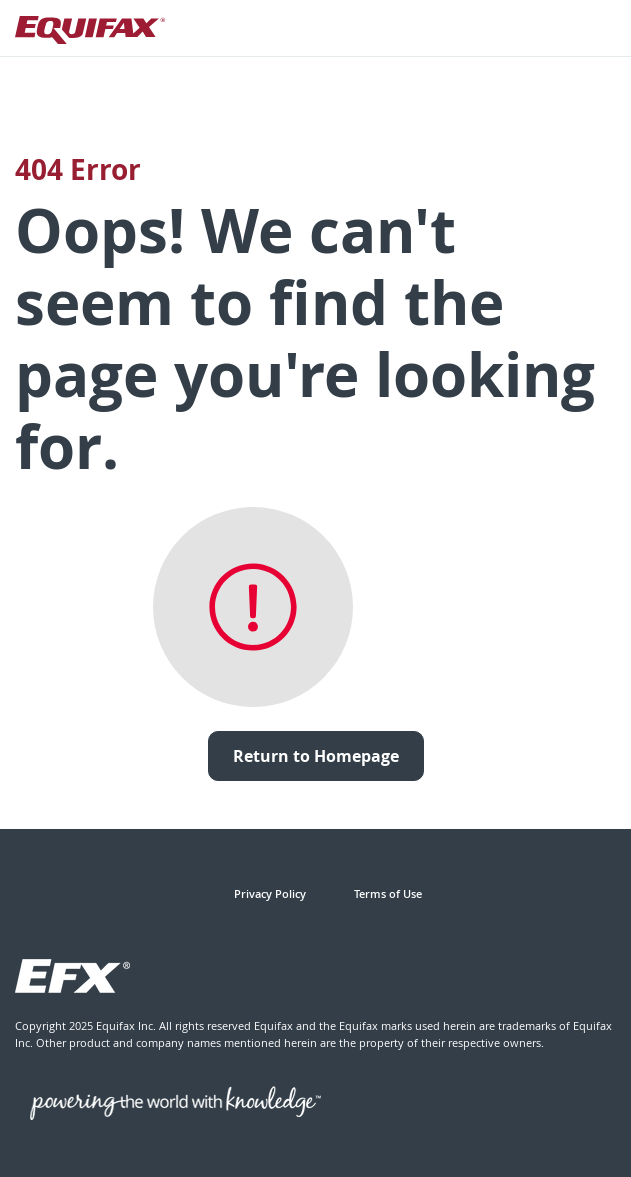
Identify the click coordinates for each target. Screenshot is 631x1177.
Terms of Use (388, 893)
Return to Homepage (316, 756)
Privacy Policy (270, 893)
